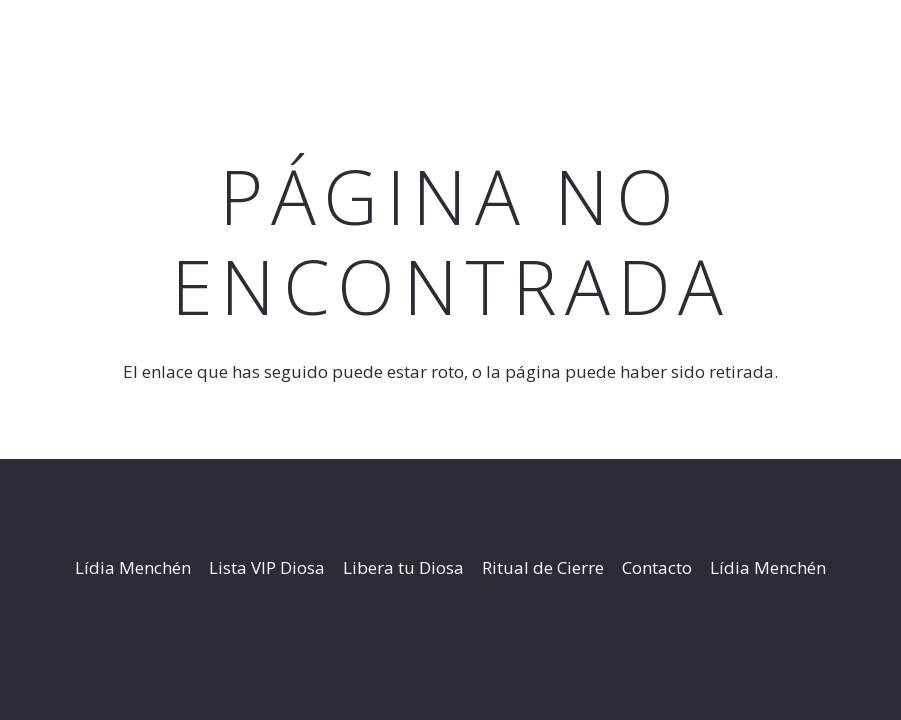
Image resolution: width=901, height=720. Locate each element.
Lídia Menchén (133, 567)
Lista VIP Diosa (267, 567)
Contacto (657, 567)
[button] (792, 40)
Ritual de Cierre (543, 567)
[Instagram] (875, 40)
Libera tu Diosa (403, 567)
